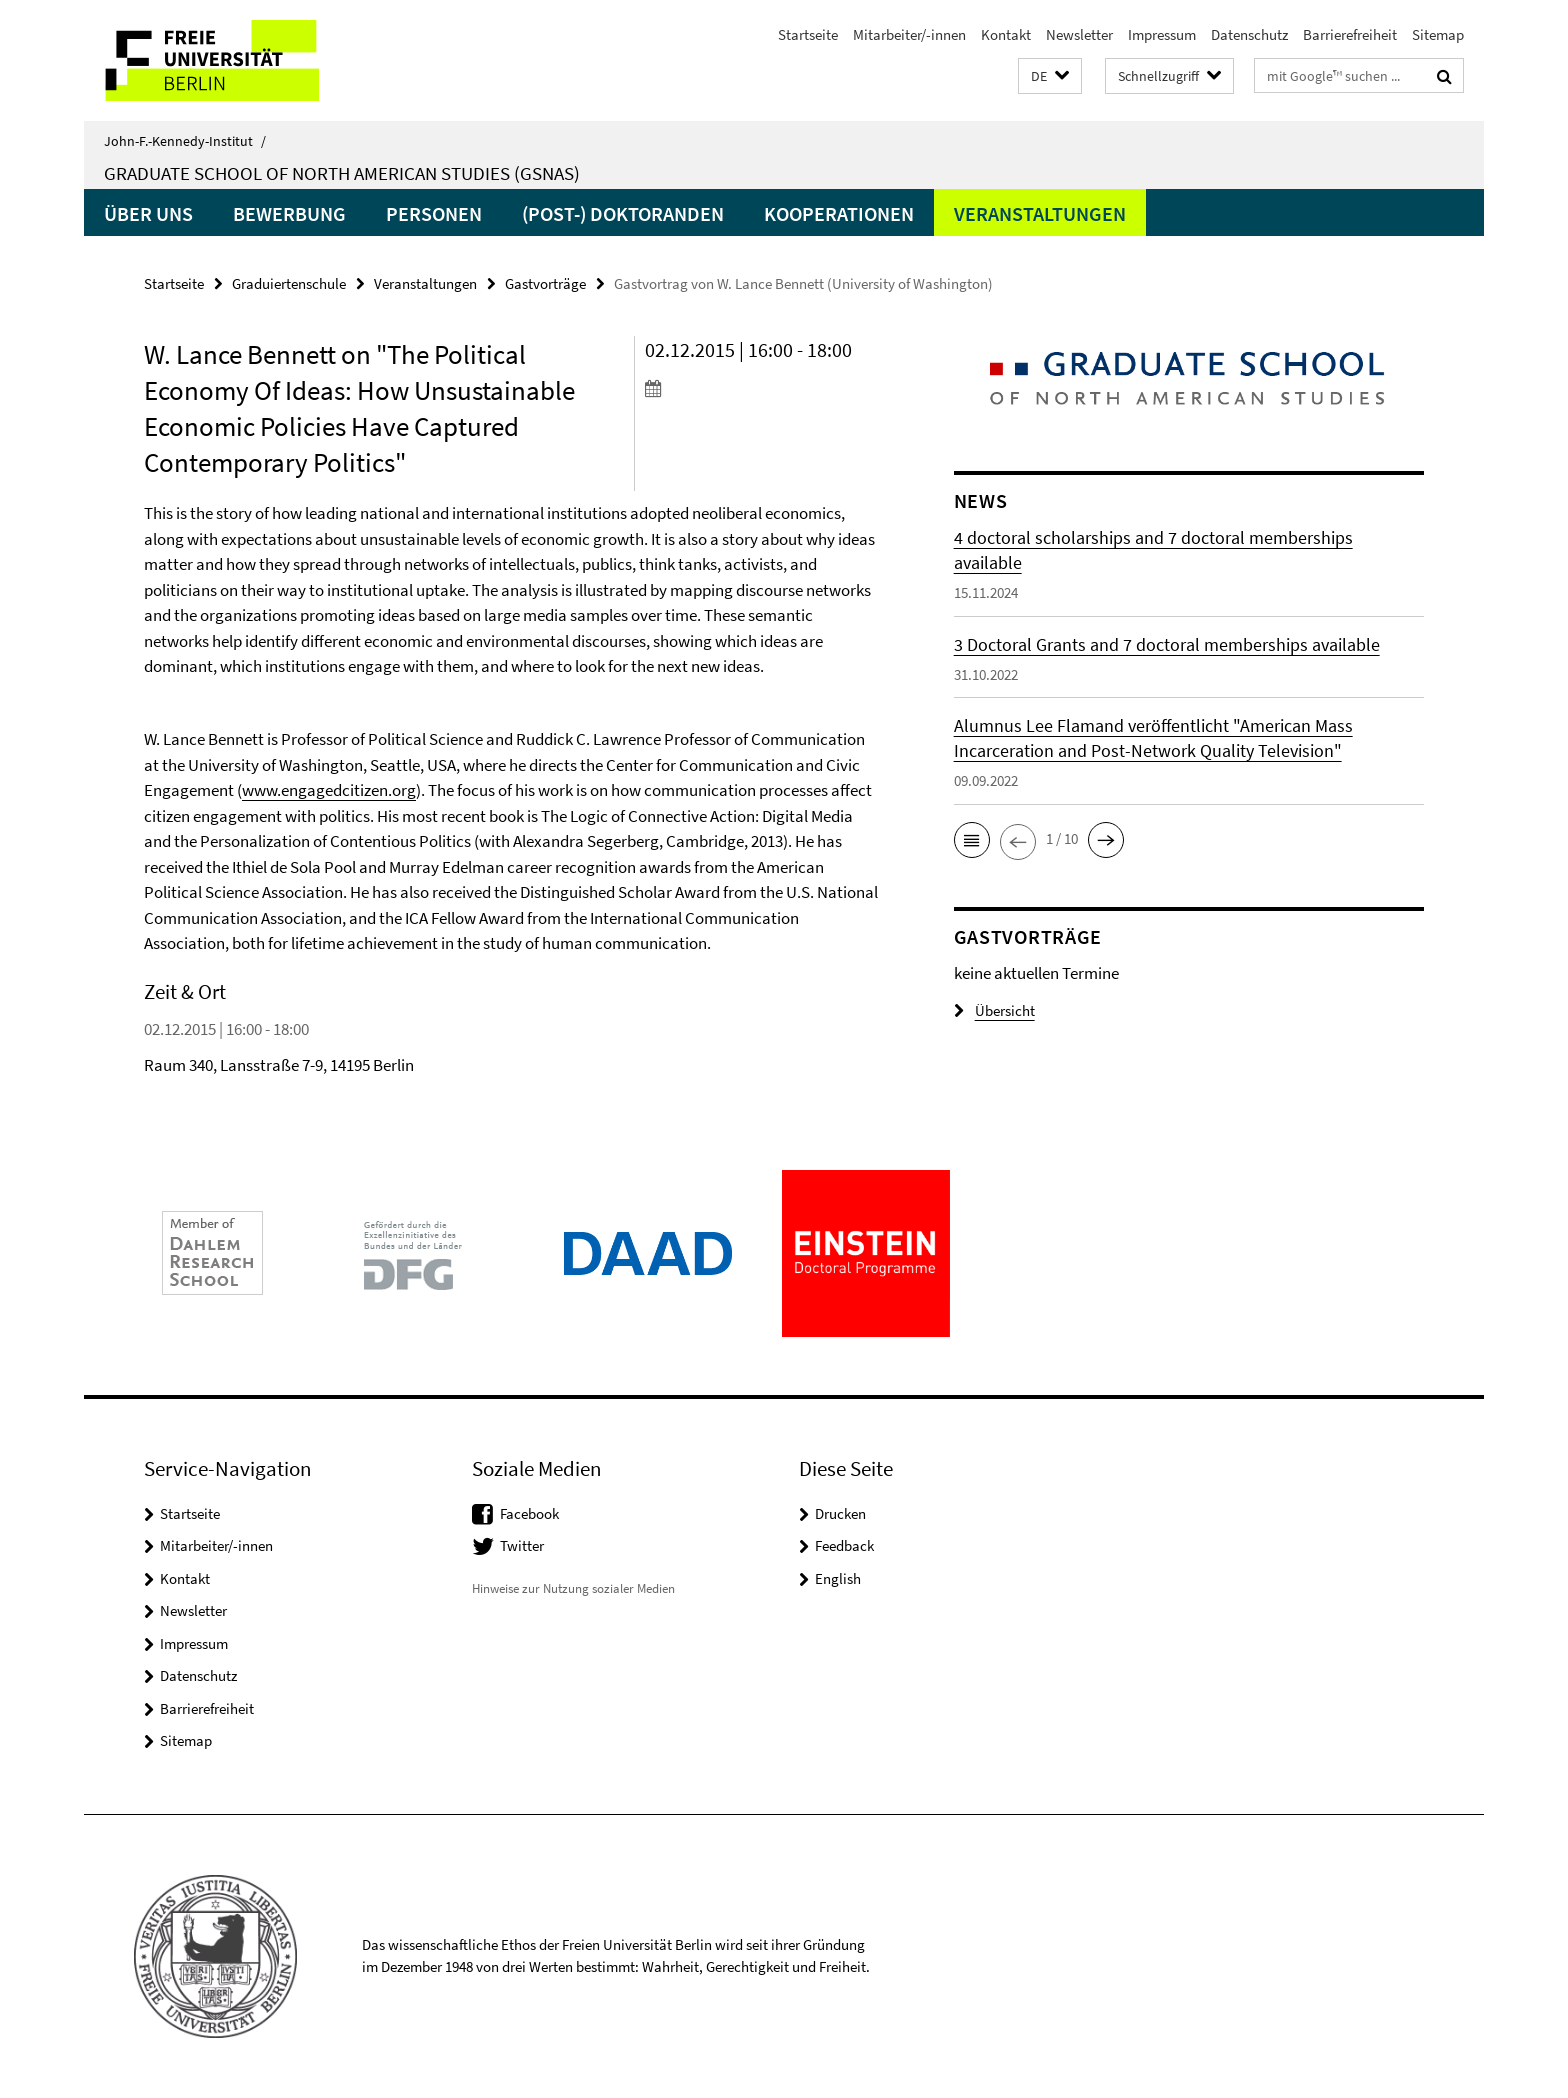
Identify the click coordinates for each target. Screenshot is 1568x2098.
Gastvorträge (545, 283)
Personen (434, 213)
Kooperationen (839, 213)
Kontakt (1006, 34)
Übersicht (994, 1010)
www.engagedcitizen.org (329, 790)
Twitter (522, 1545)
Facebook (529, 1513)
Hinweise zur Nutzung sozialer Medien (573, 1588)
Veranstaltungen (1040, 213)
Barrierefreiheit (1350, 34)
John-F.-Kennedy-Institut (185, 141)
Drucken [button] (840, 1513)
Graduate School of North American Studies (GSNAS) (342, 173)
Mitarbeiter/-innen (909, 34)
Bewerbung (289, 213)
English (838, 1578)
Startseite (808, 34)
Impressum (1162, 34)
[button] (1050, 76)
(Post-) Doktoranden (623, 213)
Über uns (148, 213)
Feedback (844, 1545)
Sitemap (1438, 34)
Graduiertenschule (289, 283)
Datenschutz (1249, 34)
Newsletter (1079, 34)
